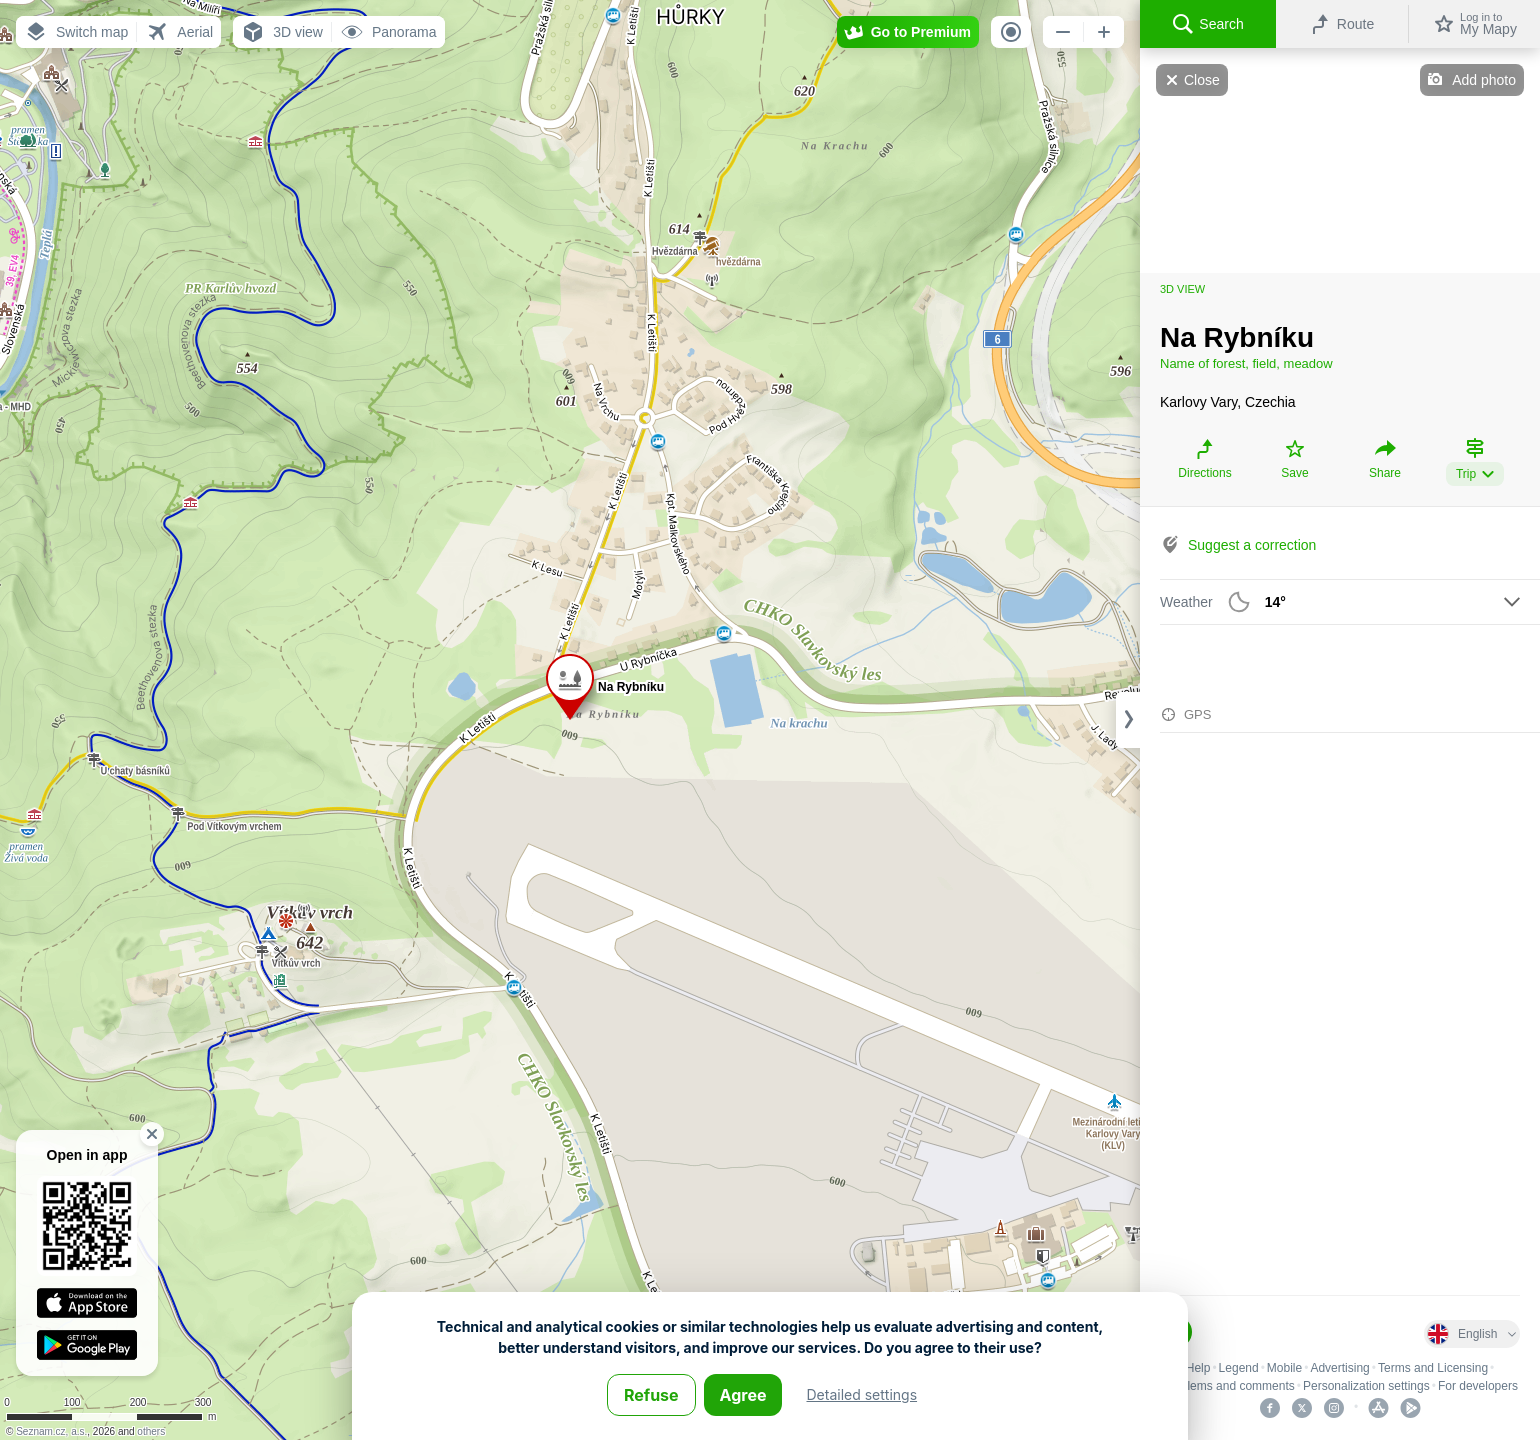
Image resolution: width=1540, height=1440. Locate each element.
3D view (1182, 289)
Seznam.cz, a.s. (51, 1431)
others (151, 1431)
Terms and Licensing (1433, 1368)
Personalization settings (1366, 1386)
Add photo (1484, 80)
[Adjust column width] (1128, 720)
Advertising (1339, 1368)
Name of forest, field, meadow (1246, 363)
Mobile (1284, 1368)
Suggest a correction (1252, 545)
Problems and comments (1228, 1386)
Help (1198, 1368)
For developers (1478, 1386)
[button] (76, 32)
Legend (1239, 1368)
